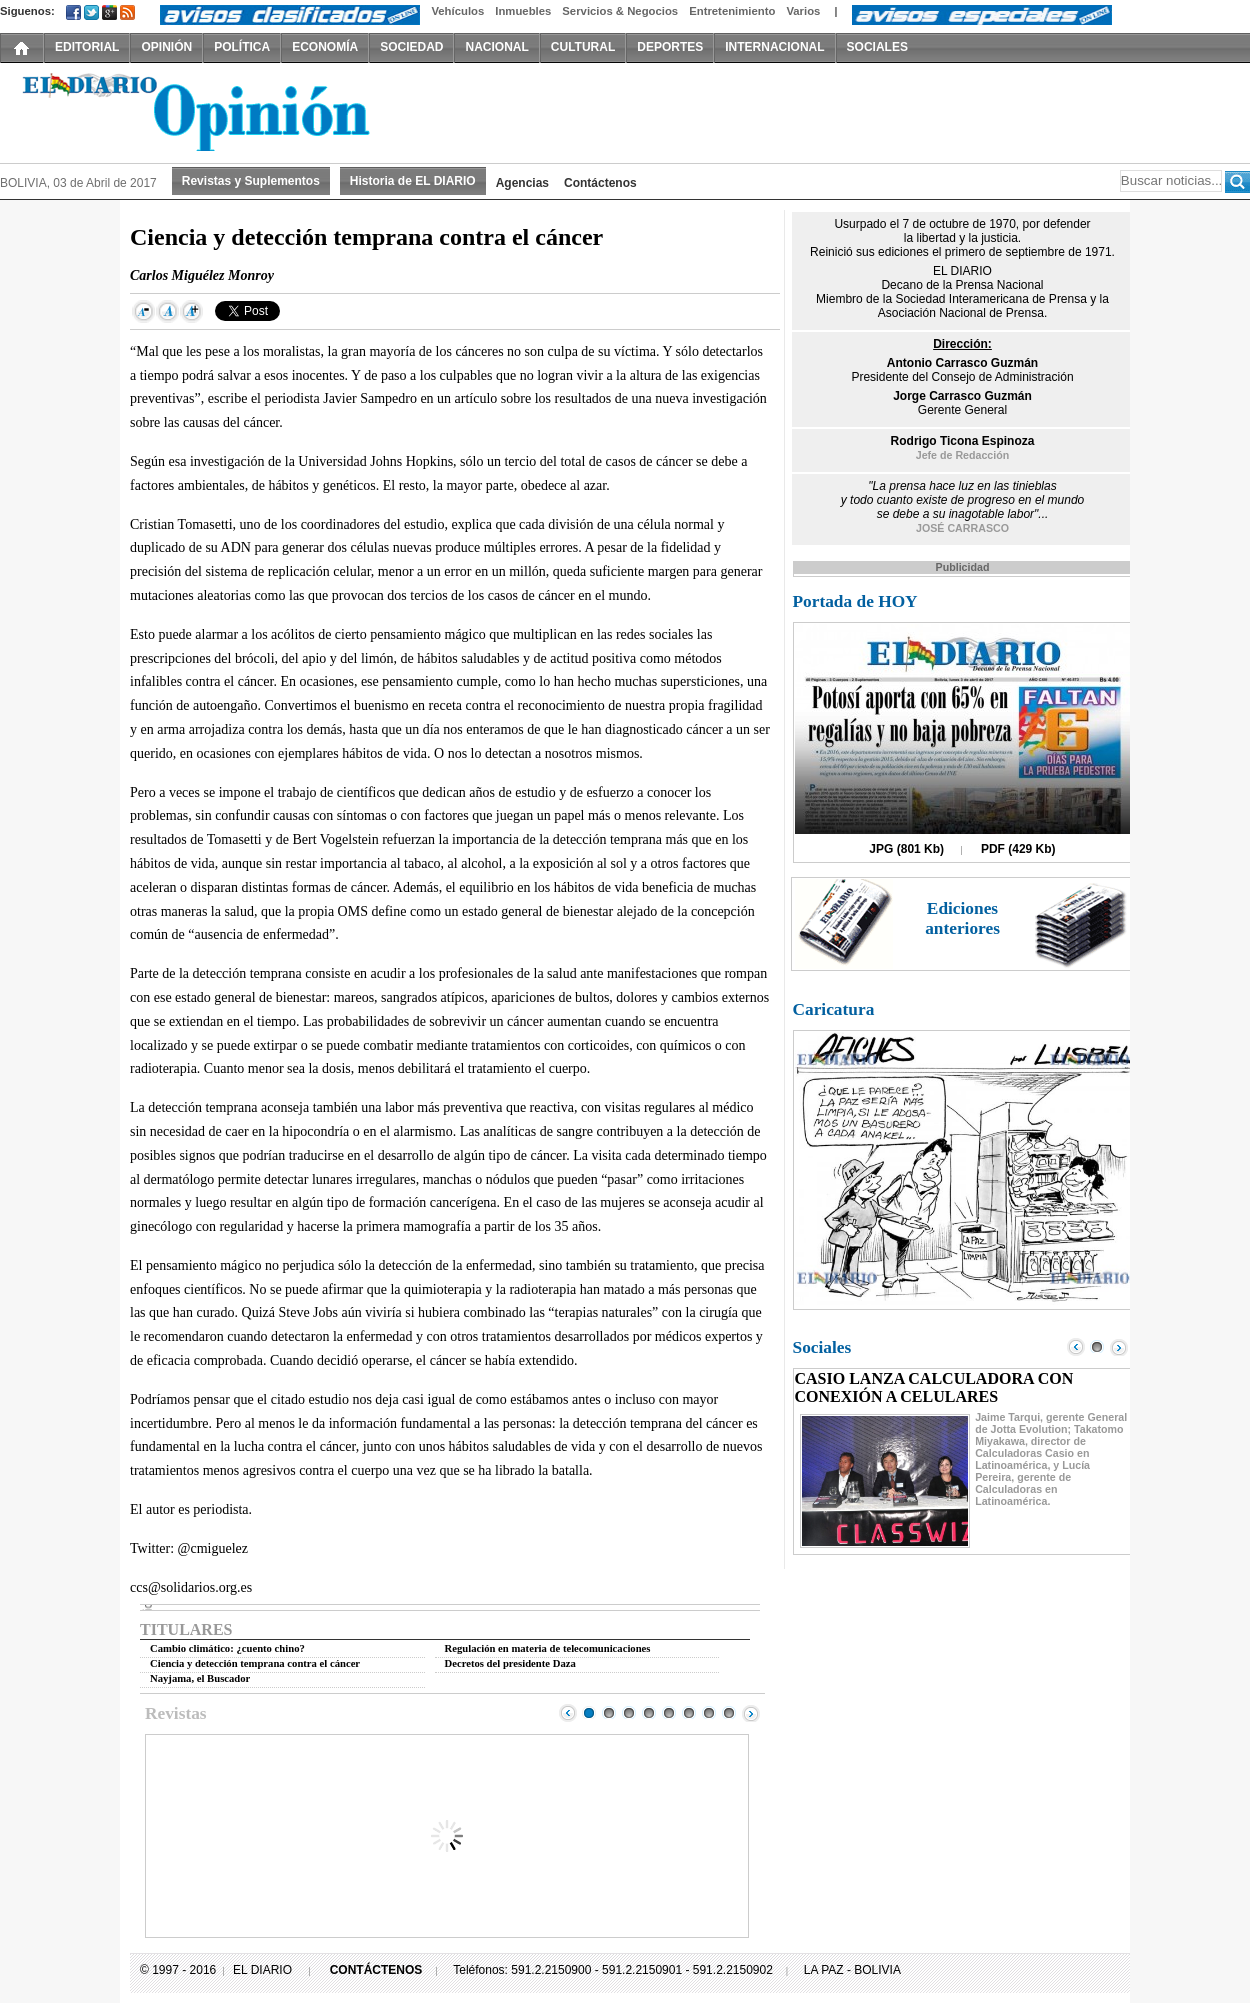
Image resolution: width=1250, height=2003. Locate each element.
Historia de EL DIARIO (413, 181)
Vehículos (457, 11)
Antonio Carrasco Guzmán (962, 363)
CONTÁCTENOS (376, 1970)
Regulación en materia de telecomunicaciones (548, 1648)
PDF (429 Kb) (1018, 849)
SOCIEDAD (411, 47)
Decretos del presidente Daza (510, 1663)
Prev (568, 1713)
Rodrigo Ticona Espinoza (963, 441)
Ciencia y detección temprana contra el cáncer (255, 1663)
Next (751, 1713)
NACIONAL (496, 47)
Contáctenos (600, 183)
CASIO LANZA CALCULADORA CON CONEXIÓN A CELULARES (934, 1387)
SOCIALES (877, 47)
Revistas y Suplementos (251, 181)
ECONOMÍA (325, 47)
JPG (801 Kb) (906, 849)
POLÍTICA (242, 47)
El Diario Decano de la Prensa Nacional (225, 111)
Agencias (522, 183)
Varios (803, 11)
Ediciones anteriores (962, 918)
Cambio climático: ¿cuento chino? (227, 1648)
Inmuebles (523, 11)
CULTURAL (583, 47)
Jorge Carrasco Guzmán (962, 396)
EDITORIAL (87, 47)
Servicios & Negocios (620, 11)
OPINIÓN (166, 47)
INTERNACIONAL (774, 47)
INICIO (22, 47)
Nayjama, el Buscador (200, 1678)
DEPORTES (670, 47)
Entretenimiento (732, 11)
